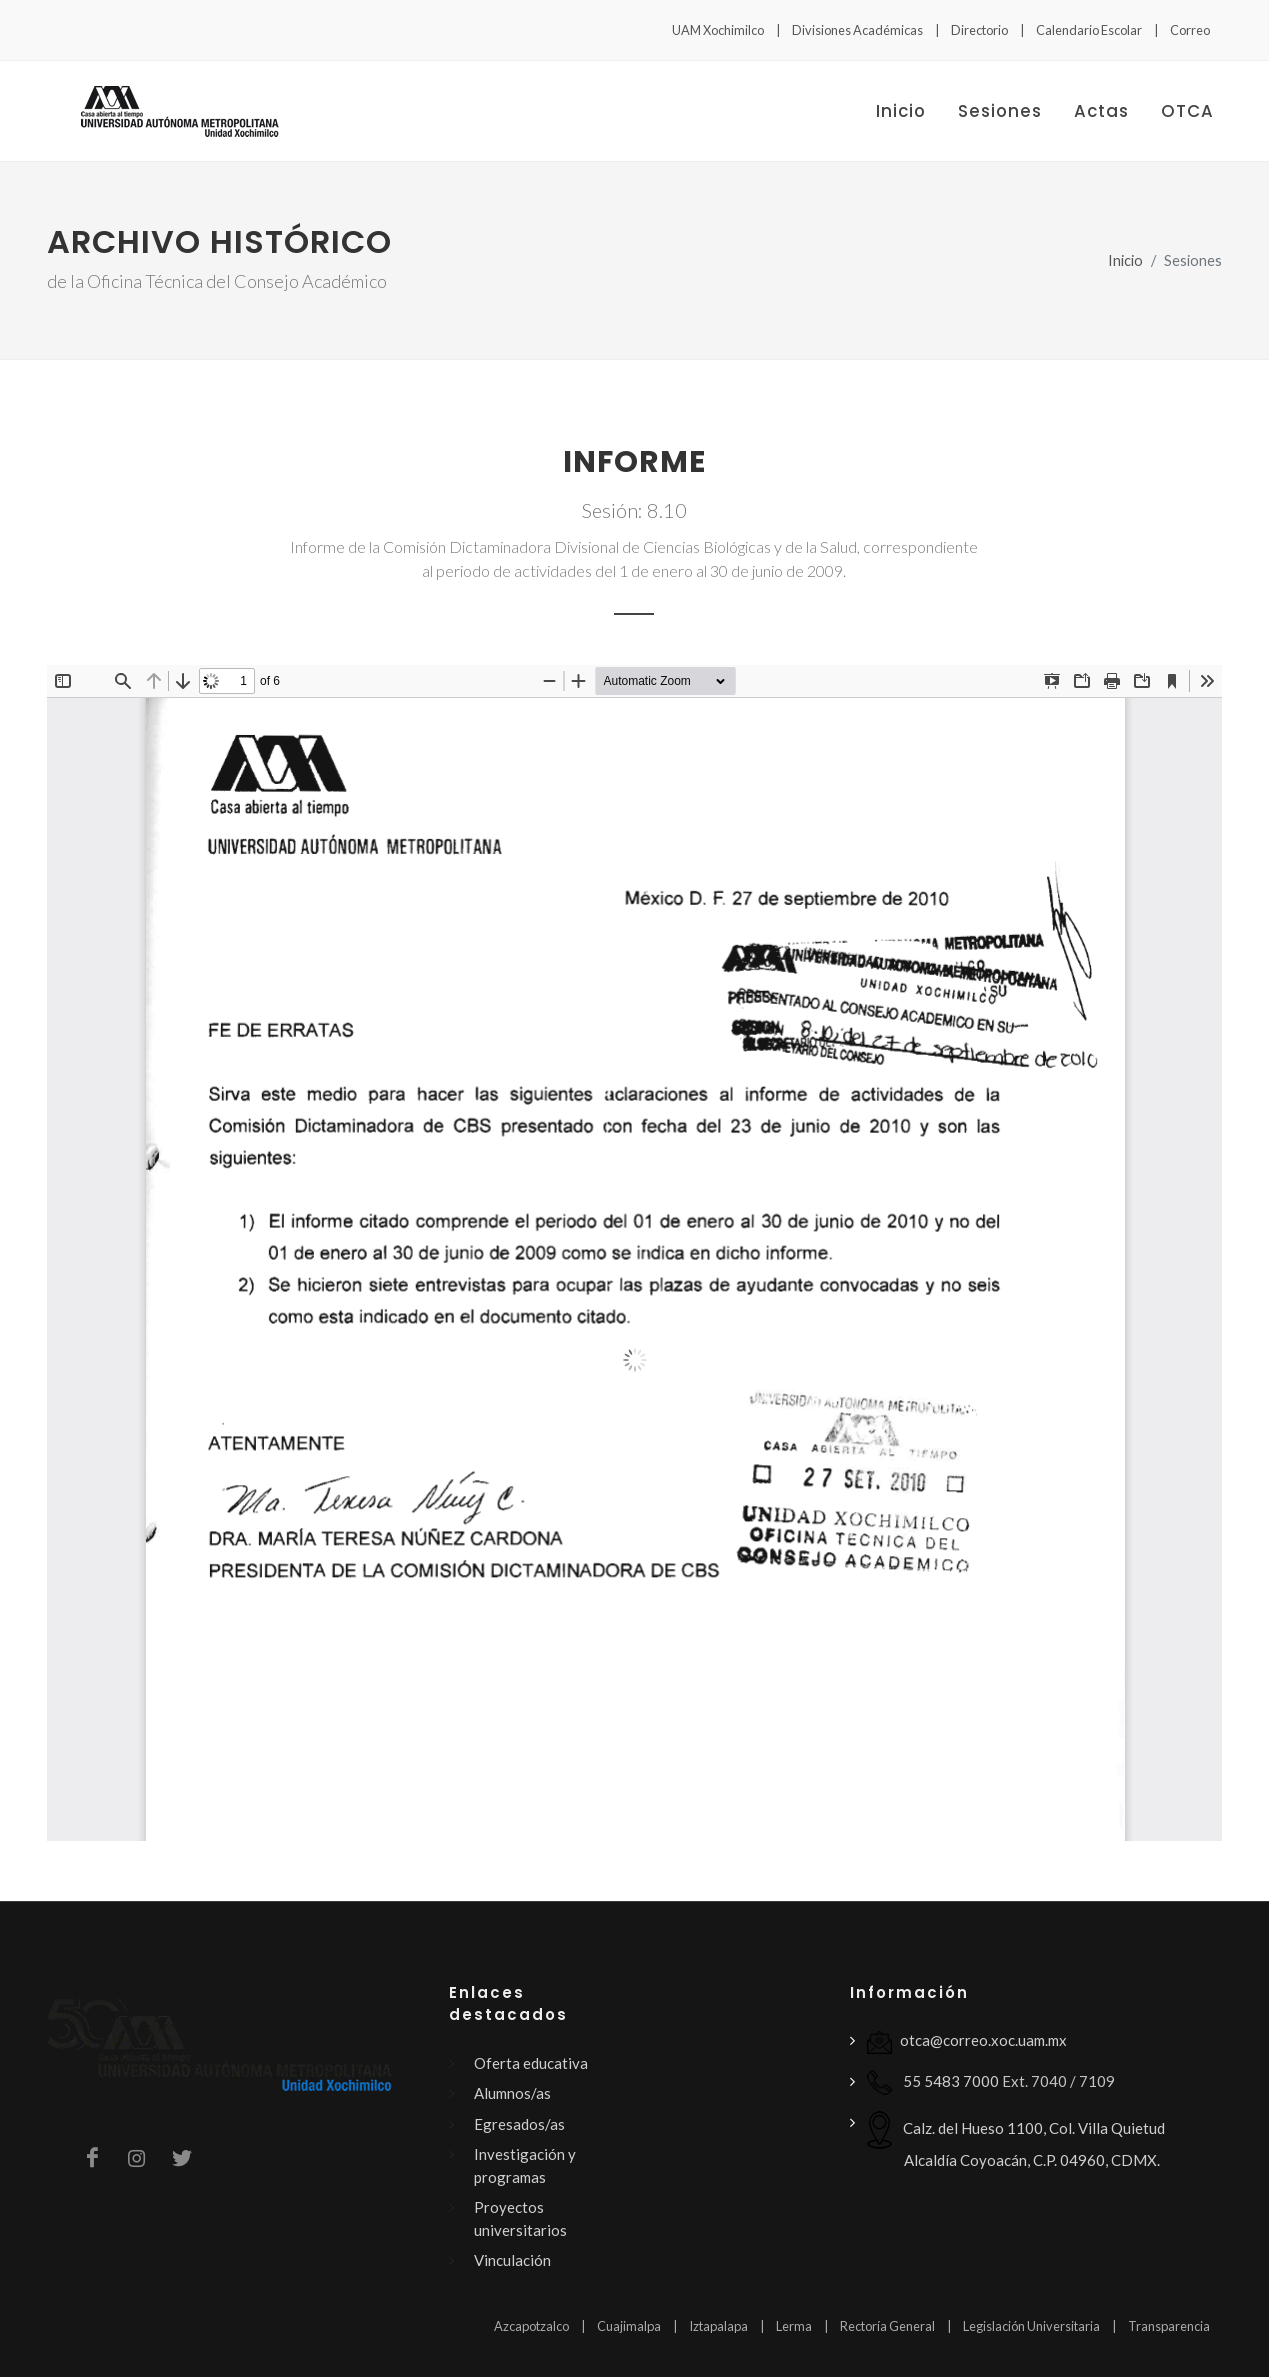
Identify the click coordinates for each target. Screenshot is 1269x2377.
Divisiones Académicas (857, 30)
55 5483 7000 (933, 2082)
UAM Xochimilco (718, 30)
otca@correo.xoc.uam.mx (967, 2042)
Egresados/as (519, 2124)
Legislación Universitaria (1031, 2326)
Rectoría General (887, 2326)
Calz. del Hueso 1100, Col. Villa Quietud (1016, 2140)
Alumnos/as (512, 2093)
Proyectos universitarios (520, 2218)
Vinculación (512, 2260)
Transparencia (1169, 2326)
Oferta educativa (531, 2063)
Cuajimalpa (629, 2326)
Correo (1190, 30)
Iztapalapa (718, 2326)
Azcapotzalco (531, 2326)
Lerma (794, 2326)
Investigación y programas (525, 2165)
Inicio (1125, 260)
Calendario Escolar (1089, 30)
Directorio (979, 30)
